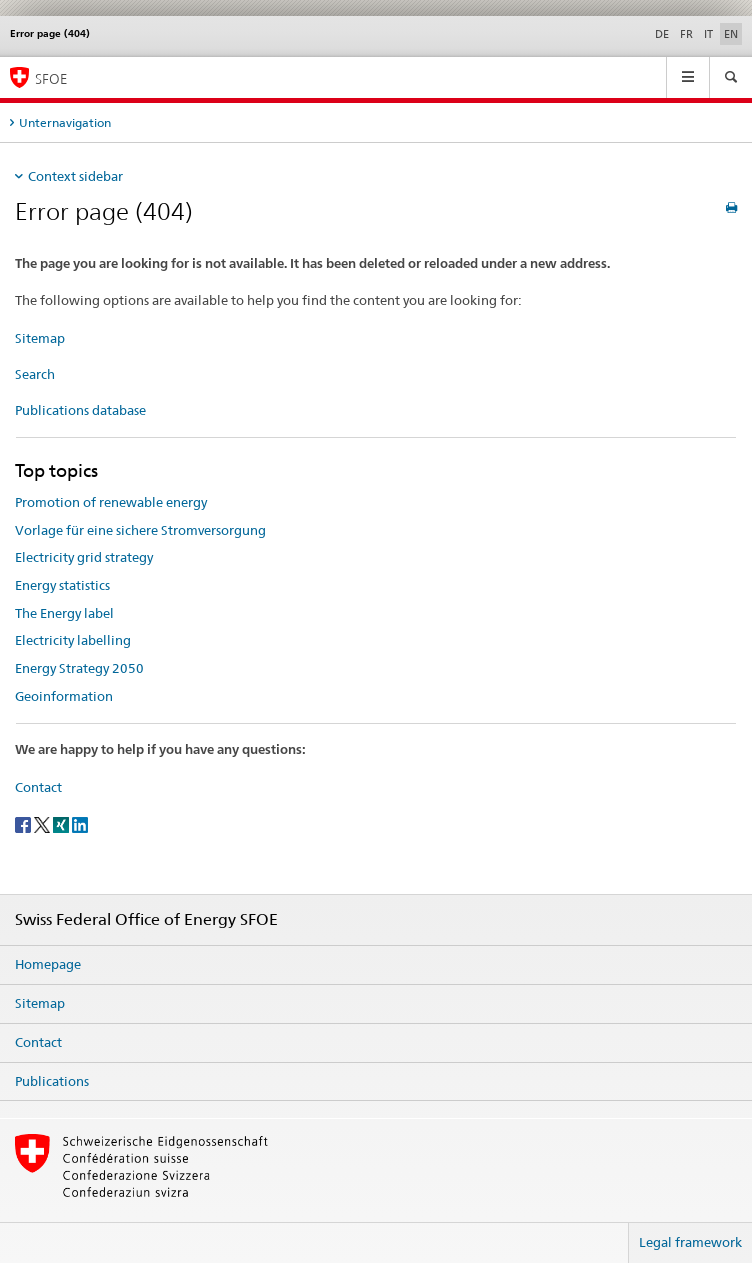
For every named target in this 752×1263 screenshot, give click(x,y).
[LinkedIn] (80, 823)
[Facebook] (24, 823)
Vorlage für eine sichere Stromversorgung (140, 530)
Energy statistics (62, 585)
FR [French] (686, 34)
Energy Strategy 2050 (79, 668)
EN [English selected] (731, 34)
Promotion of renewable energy (111, 502)
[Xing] (62, 823)
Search (35, 374)
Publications (52, 1081)
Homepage (48, 964)
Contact (38, 787)
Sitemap (40, 338)
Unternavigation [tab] (65, 122)
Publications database (80, 410)
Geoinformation (64, 696)
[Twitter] (43, 823)
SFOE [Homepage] (51, 78)
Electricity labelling (73, 640)
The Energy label (64, 613)
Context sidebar (75, 176)
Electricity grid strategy (84, 557)
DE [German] (662, 34)
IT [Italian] (708, 34)
